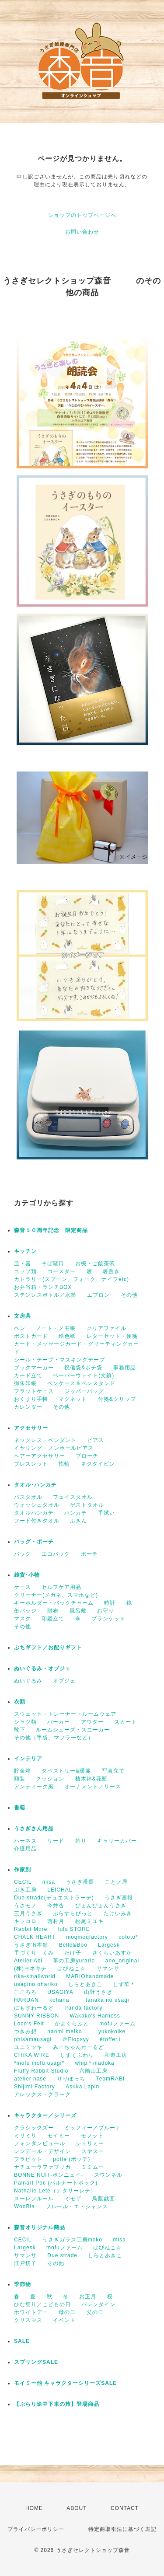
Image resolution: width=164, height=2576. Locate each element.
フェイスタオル (73, 1497)
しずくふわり (77, 2055)
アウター (92, 1722)
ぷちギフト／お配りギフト (48, 1647)
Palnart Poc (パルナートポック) (56, 2183)
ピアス (95, 1440)
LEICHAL (59, 1890)
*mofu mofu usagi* (39, 2063)
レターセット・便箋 (112, 1336)
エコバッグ (56, 1554)
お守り (105, 1611)
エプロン (98, 1295)
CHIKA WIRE (31, 2055)
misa (48, 1882)
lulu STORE (74, 1929)
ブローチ (87, 1456)
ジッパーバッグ (84, 1391)
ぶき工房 (25, 1890)
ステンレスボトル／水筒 (45, 1295)
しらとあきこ (85, 1984)
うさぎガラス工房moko (72, 2240)
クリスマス (28, 2320)
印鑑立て (53, 1619)
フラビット (28, 2159)
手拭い (106, 1513)
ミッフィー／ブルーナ (92, 2128)
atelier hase (30, 2079)
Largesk (109, 1945)
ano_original (122, 1961)
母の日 (67, 2312)
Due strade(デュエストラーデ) (54, 1898)
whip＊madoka (94, 2063)
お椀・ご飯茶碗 (95, 1263)
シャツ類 (25, 1722)
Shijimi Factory (34, 2087)
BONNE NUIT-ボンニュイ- (48, 2175)
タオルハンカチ (34, 1513)
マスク (22, 1619)
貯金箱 (22, 1771)
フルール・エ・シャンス (76, 2206)
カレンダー (28, 1407)
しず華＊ (124, 1984)
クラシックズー (34, 2128)
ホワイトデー (31, 2312)
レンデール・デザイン (42, 2151)
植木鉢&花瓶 (91, 1779)
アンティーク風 (34, 1787)
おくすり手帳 (31, 1399)
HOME (34, 2508)
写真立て (113, 1771)
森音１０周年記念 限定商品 (51, 1230)
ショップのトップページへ (82, 215)
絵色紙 (67, 1336)
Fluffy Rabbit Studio (41, 2071)
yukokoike (112, 2031)
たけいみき (118, 1913)
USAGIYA (60, 1992)
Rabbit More (30, 1929)
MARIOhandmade (90, 1976)
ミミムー (92, 2167)
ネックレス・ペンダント (45, 1440)
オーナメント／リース (92, 1787)
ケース (22, 1587)
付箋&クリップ (117, 1399)
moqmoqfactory (87, 1937)
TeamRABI (110, 2079)
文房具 (22, 1316)
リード (55, 1841)
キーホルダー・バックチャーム (54, 1603)
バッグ (22, 1554)
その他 (129, 1295)
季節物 (22, 2284)
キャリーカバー (117, 1841)
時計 (109, 1603)
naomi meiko (67, 2031)
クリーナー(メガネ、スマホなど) (56, 1595)
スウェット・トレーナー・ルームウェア (65, 1714)
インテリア (28, 1759)
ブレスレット (31, 1464)
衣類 (19, 1702)
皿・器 (22, 1263)
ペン (19, 1328)
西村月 (55, 1921)
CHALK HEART (35, 1937)
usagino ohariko (36, 1984)
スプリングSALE (36, 2362)
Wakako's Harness (95, 2016)
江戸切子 (25, 2263)
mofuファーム (117, 2024)
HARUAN (26, 2000)
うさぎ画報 (119, 1898)
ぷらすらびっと (73, 1913)
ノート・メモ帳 (56, 1328)
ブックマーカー (34, 1368)
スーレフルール (34, 2199)
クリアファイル (106, 1328)
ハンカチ (75, 1513)
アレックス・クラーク (42, 2094)
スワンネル (108, 2175)
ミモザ (72, 2199)
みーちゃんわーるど (78, 2047)
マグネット (73, 1399)
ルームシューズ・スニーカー (73, 1730)
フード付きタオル (36, 1521)
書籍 (19, 1808)
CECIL (22, 1882)
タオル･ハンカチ (35, 1485)
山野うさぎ (98, 1992)
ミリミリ (25, 2136)
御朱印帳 (25, 1383)
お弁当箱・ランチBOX (43, 1287)
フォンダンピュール (39, 2143)
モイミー (58, 2136)
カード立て (28, 1375)
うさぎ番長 (80, 1882)
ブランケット (108, 1619)
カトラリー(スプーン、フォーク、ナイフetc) (71, 1279)
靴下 (19, 1730)
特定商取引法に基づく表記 (122, 2529)
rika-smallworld (35, 1976)
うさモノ (25, 1905)
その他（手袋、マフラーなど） (54, 1738)
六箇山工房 (93, 2071)
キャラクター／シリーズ (45, 2115)
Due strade (62, 2255)
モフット (92, 2136)
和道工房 (116, 2055)
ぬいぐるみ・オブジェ (42, 1668)
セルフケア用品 (61, 1587)
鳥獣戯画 (103, 2199)
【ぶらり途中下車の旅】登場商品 (56, 2404)
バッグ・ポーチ (34, 1542)
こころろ (25, 1992)
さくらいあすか (112, 1953)
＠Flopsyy (75, 2039)
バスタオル (28, 1497)
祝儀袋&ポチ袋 (83, 1368)
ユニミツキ (28, 2047)
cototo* (128, 1937)
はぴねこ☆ (71, 1968)
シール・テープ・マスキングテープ (59, 1360)
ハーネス (25, 1841)
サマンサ (108, 1968)
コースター (61, 1271)
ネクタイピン (98, 1464)
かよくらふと (72, 2024)
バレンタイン (98, 2304)
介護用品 (25, 1849)
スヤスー (92, 2151)
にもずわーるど (34, 2008)
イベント (64, 2320)
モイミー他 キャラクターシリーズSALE (65, 2383)
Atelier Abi (28, 1961)
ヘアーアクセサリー (39, 1456)
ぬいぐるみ (28, 1681)
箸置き (111, 1271)
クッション (50, 1779)
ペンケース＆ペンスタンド (81, 1383)
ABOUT (76, 2508)
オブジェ (64, 1681)
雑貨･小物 (27, 1575)
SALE (22, 2341)
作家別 (22, 1870)
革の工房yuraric (73, 1961)
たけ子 (72, 1953)
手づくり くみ (34, 1953)
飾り (81, 1841)
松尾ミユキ (89, 1921)
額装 (19, 1779)
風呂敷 (78, 1611)
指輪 (64, 1464)
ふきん (78, 1521)
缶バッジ (25, 1611)
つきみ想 (25, 2031)
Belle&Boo (73, 1945)
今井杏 (55, 1905)
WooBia (24, 2206)
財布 (53, 1611)
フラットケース (34, 1391)
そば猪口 (53, 1263)
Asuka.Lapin (82, 2087)
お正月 (87, 2296)
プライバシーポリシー (35, 2529)
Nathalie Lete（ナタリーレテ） (55, 2191)
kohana (62, 2000)
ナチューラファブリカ (42, 2167)
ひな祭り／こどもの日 (42, 2304)
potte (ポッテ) (71, 2159)
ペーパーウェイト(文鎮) (83, 1375)
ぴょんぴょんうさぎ (100, 1905)
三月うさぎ (28, 1913)
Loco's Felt (29, 2024)
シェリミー (90, 2143)
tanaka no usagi (107, 2000)
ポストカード (31, 1336)
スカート (125, 1722)
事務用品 (124, 1368)
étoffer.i (110, 2039)
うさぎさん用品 (34, 1829)
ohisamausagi (33, 2039)
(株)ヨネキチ (30, 1968)
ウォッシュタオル (36, 1505)
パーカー (58, 1722)
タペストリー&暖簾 (66, 1771)
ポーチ (89, 1554)
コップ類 (25, 1271)
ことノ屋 (116, 1882)
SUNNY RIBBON (36, 2016)
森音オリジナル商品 (39, 2227)
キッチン (25, 1251)
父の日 (95, 2312)
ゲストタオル (87, 1505)
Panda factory (83, 2008)
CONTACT (125, 2508)
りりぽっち (71, 2079)
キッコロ (25, 1921)
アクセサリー (31, 1428)
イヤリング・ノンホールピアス (54, 1448)
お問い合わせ (82, 232)
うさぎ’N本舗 (31, 1945)
